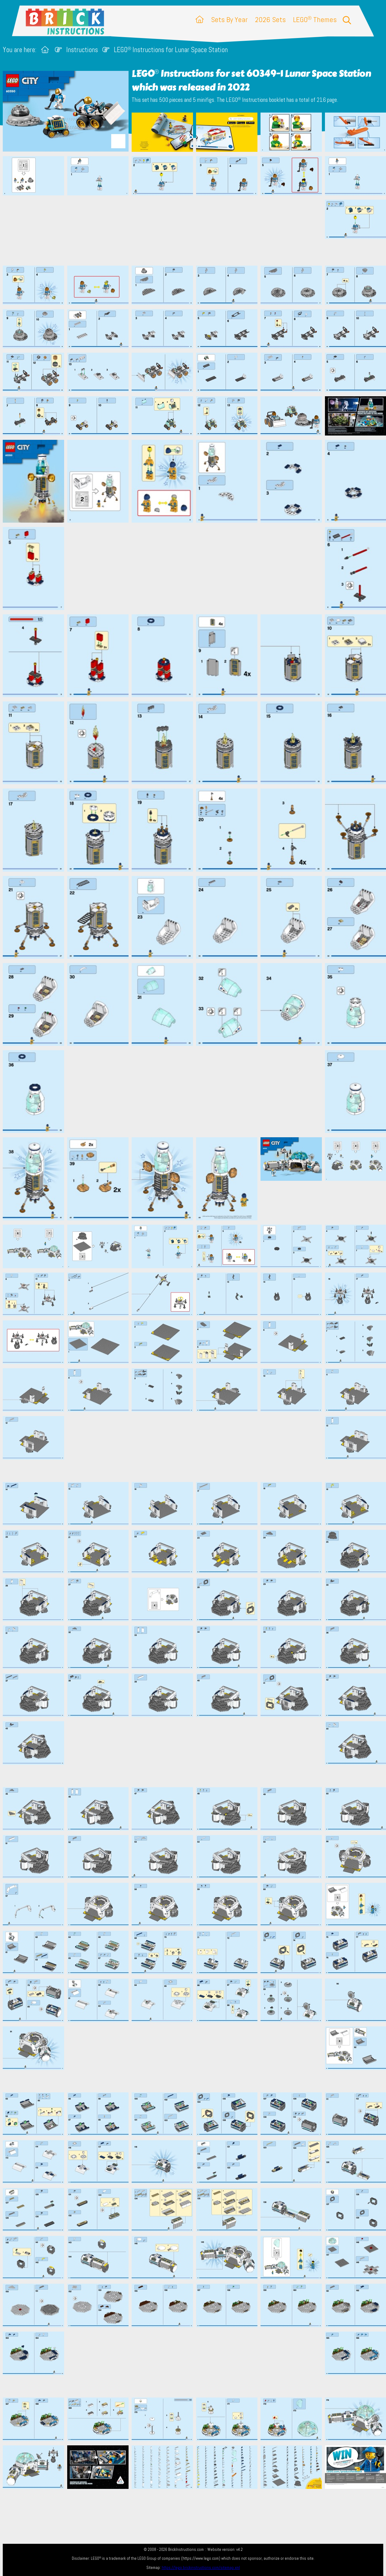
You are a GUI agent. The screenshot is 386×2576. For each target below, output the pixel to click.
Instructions (82, 49)
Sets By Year (229, 19)
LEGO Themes (315, 19)
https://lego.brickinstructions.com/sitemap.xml (201, 2567)
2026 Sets (270, 19)
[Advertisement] (196, 230)
